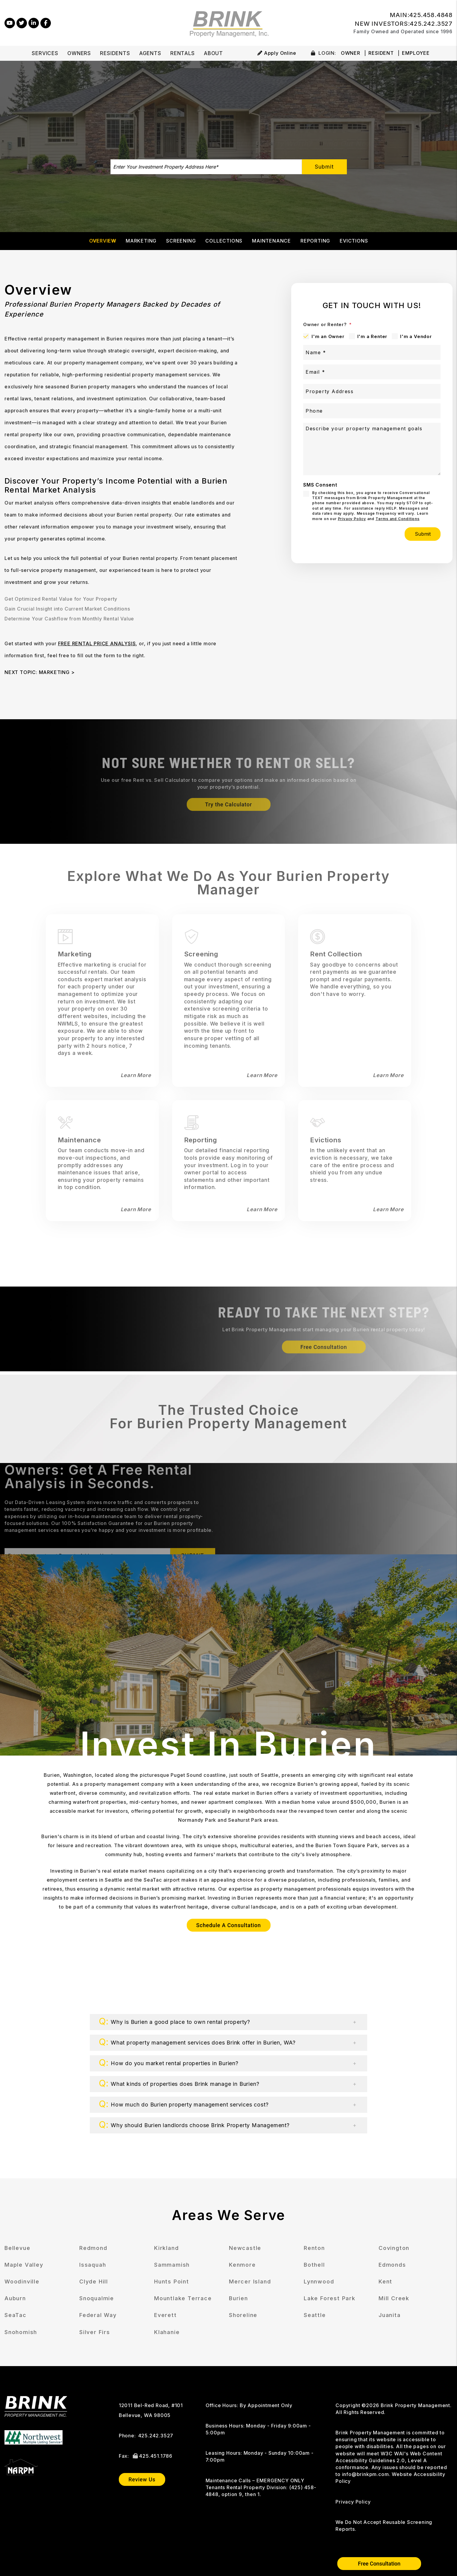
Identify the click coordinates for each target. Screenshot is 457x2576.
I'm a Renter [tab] (372, 336)
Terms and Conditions (398, 519)
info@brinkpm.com (365, 2474)
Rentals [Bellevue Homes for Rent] (182, 53)
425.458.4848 (431, 15)
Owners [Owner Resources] (79, 53)
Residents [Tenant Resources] (115, 53)
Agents (150, 53)
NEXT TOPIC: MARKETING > (39, 672)
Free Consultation (379, 2563)
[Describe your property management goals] (372, 449)
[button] (9, 23)
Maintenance (271, 241)
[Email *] (372, 371)
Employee (415, 53)
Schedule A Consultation (228, 1925)
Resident (381, 53)
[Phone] (372, 410)
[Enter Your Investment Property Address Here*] (206, 166)
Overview (102, 241)
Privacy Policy (352, 519)
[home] (228, 22)
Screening (181, 241)
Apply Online (276, 53)
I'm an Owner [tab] (328, 336)
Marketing (141, 241)
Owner (350, 53)
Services (45, 53)
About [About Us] (213, 53)
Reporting (315, 241)
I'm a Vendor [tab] (416, 336)
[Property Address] (372, 391)
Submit (324, 166)
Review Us (141, 2479)
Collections (223, 241)
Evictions (354, 241)
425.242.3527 (431, 23)
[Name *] (372, 352)
